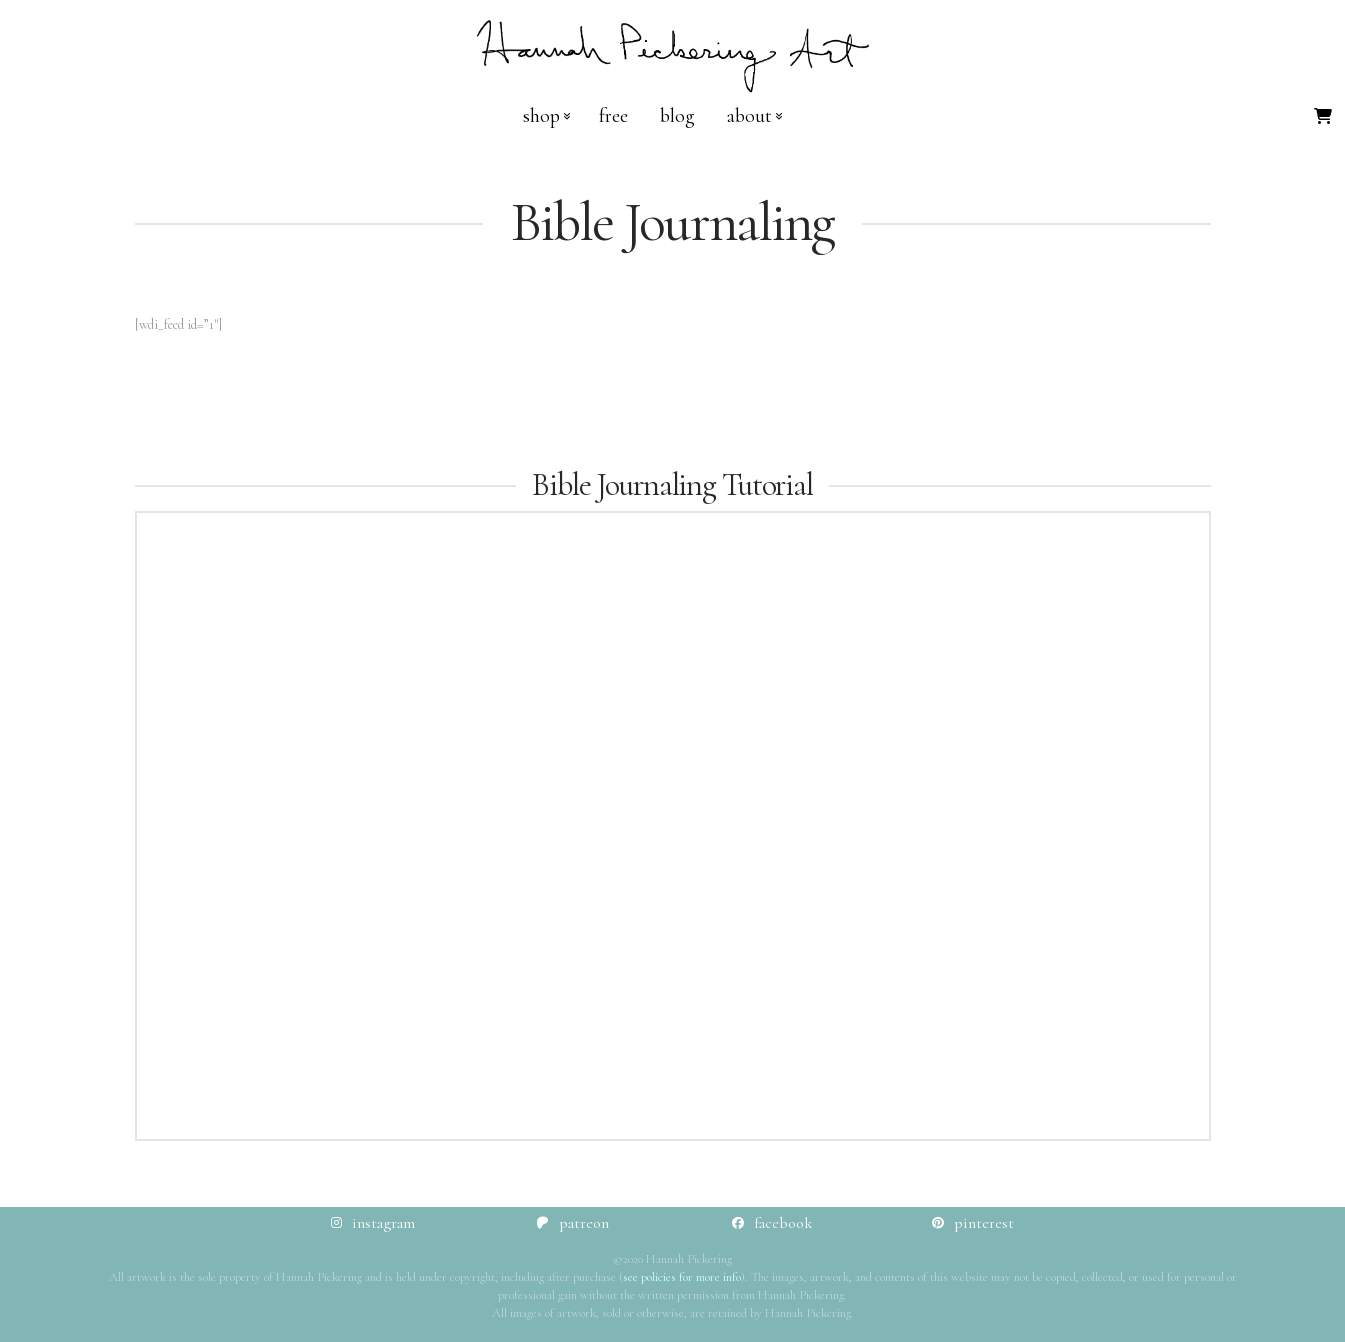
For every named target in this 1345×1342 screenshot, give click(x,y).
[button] (1323, 116)
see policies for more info (682, 1277)
